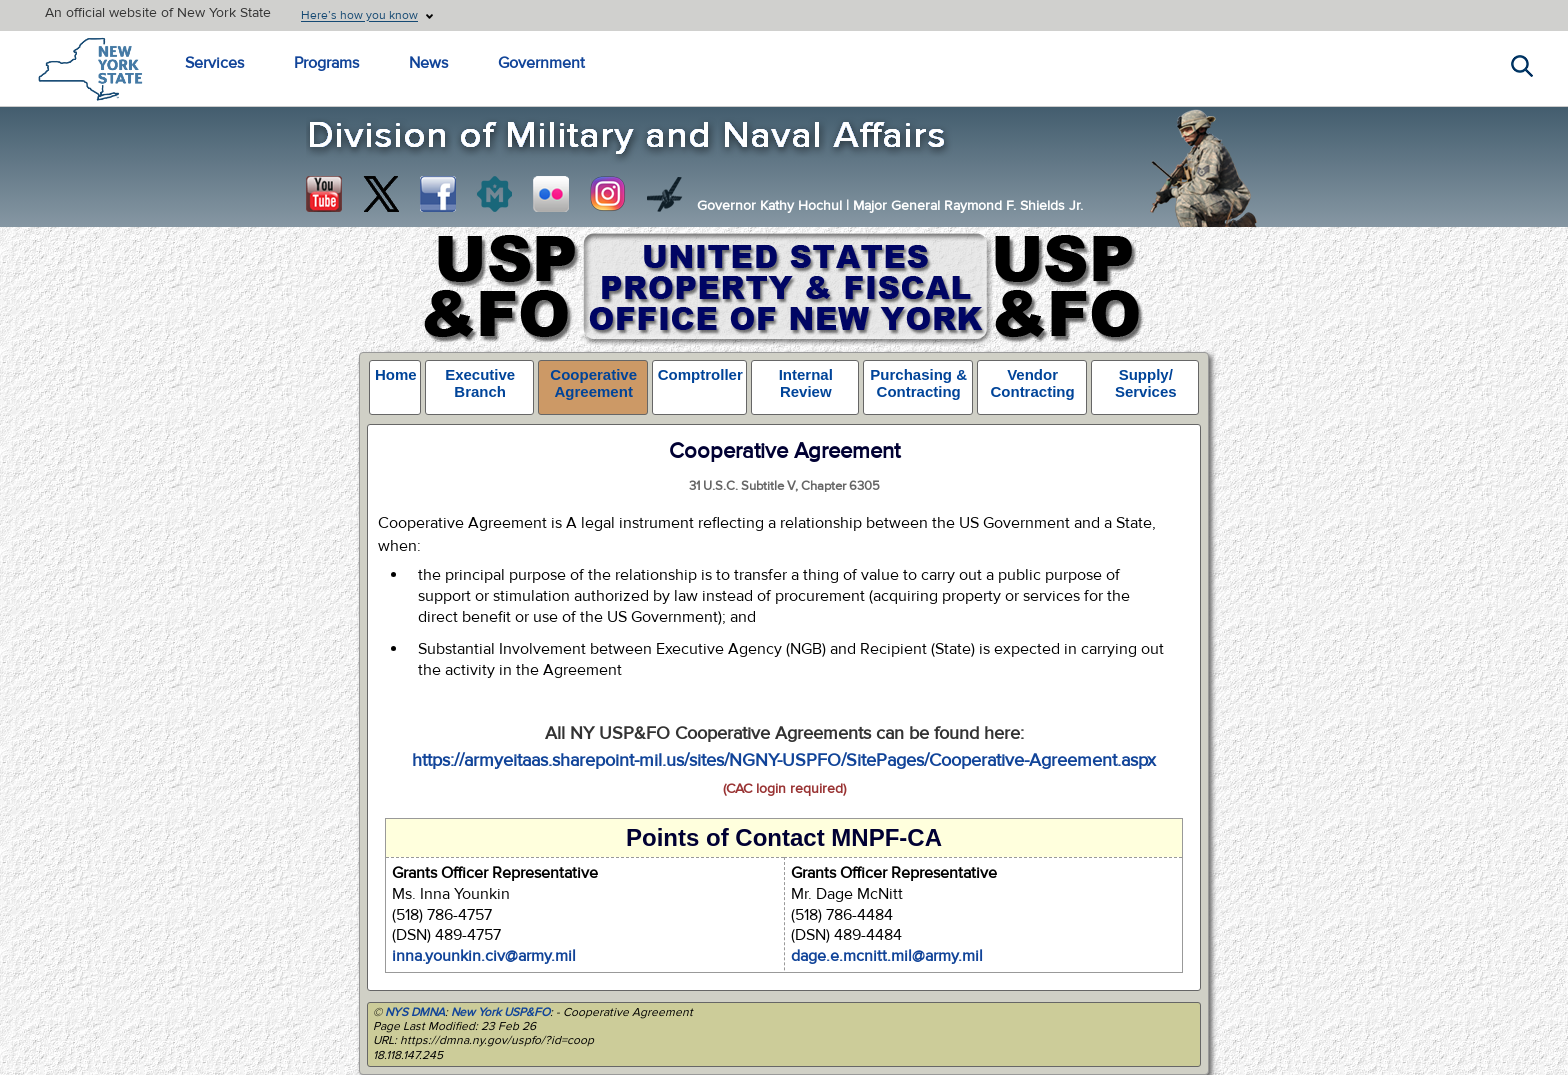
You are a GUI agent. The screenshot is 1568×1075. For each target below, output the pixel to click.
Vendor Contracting (1032, 383)
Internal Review (806, 383)
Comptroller (700, 374)
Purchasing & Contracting (918, 383)
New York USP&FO (500, 1012)
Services (214, 63)
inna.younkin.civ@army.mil (484, 956)
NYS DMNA (415, 1012)
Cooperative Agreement (593, 383)
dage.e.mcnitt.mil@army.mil (887, 956)
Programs (326, 63)
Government (541, 63)
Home (396, 374)
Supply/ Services (1146, 383)
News (428, 63)
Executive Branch (480, 383)
